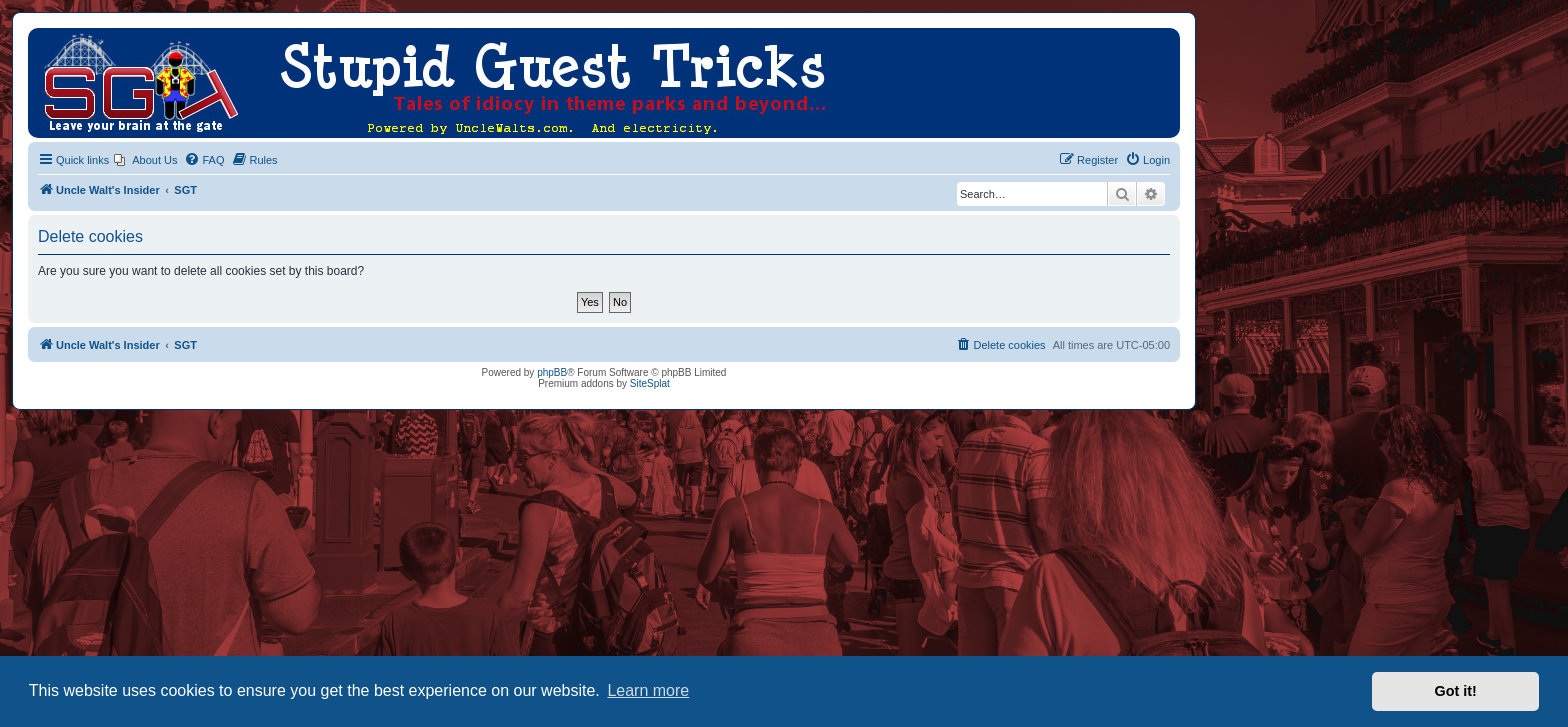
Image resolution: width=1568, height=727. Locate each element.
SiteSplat (650, 383)
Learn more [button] (648, 690)
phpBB (552, 372)
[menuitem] (145, 160)
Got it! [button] (1456, 691)
